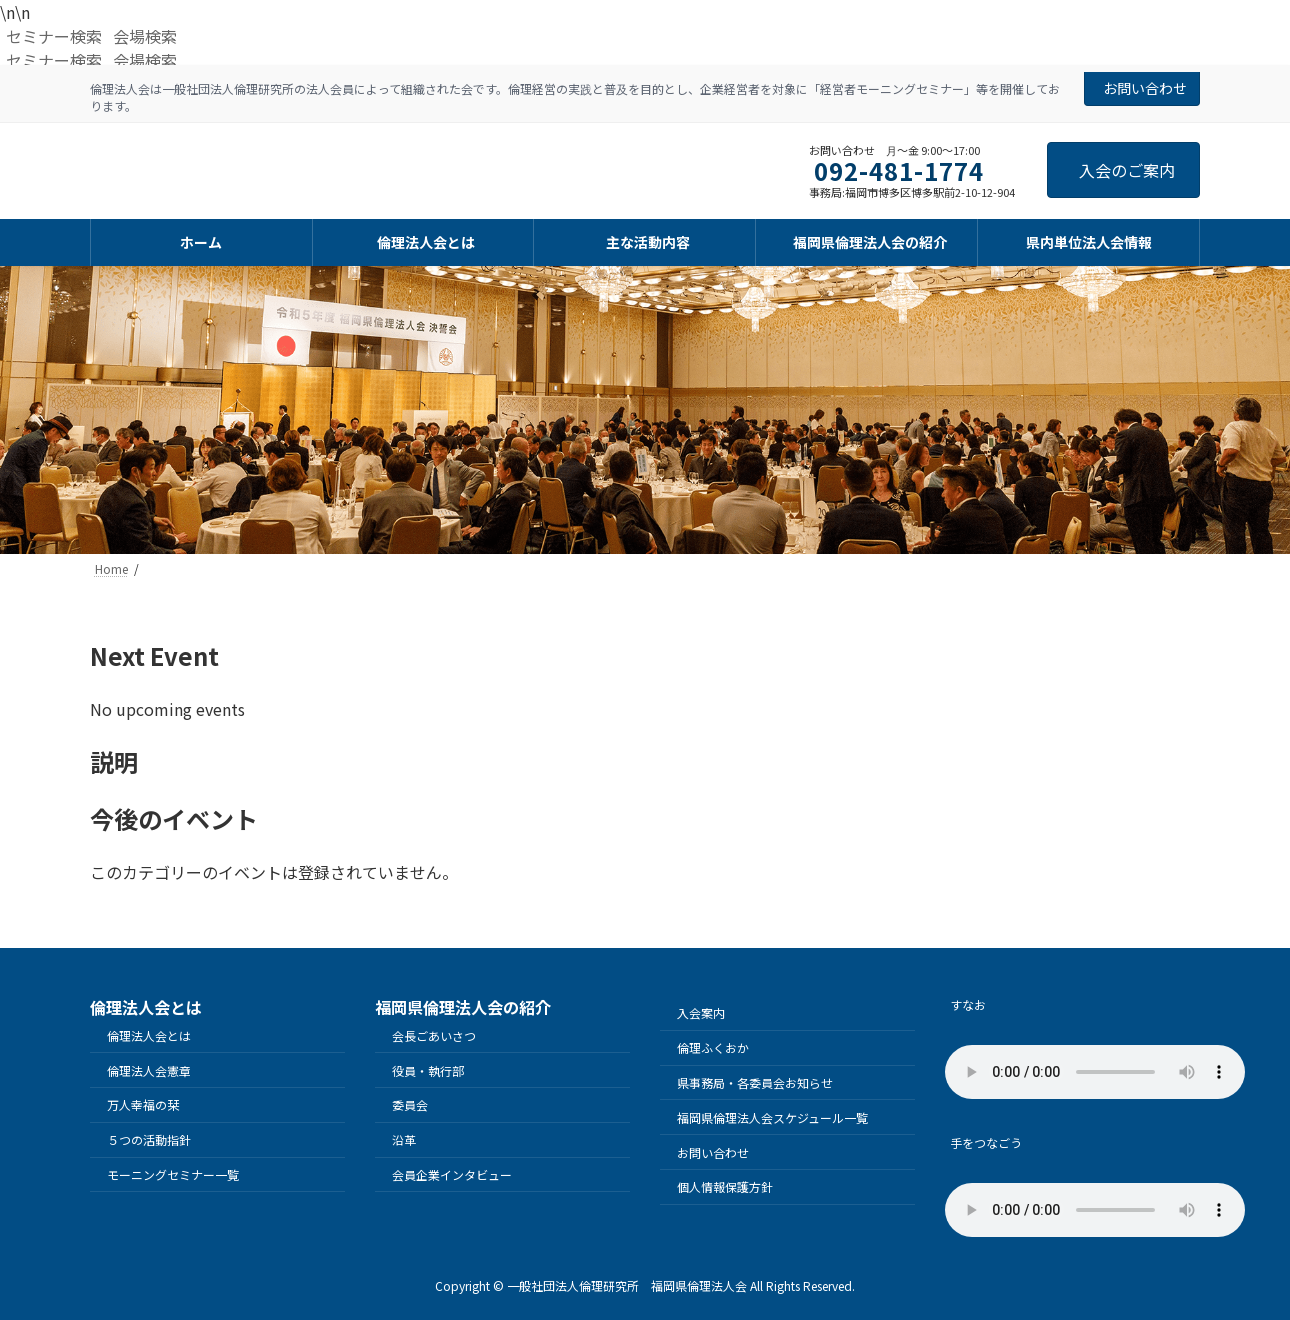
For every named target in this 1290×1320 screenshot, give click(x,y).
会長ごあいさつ (434, 1035)
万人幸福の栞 (143, 1104)
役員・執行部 (428, 1070)
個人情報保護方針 (725, 1186)
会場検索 (145, 36)
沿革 (404, 1139)
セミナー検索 (54, 36)
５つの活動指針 (149, 1139)
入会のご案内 (1127, 170)
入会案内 (701, 1012)
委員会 (410, 1104)
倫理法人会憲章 (149, 1070)
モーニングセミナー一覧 (173, 1174)
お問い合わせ (1145, 88)
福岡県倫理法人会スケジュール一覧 (772, 1117)
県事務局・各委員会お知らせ (755, 1082)
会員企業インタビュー (452, 1174)
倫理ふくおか (713, 1047)
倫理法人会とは (149, 1035)
